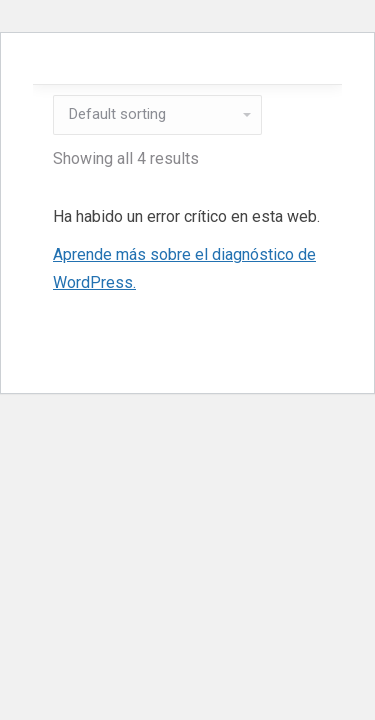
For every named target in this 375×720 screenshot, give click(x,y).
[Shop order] (157, 115)
